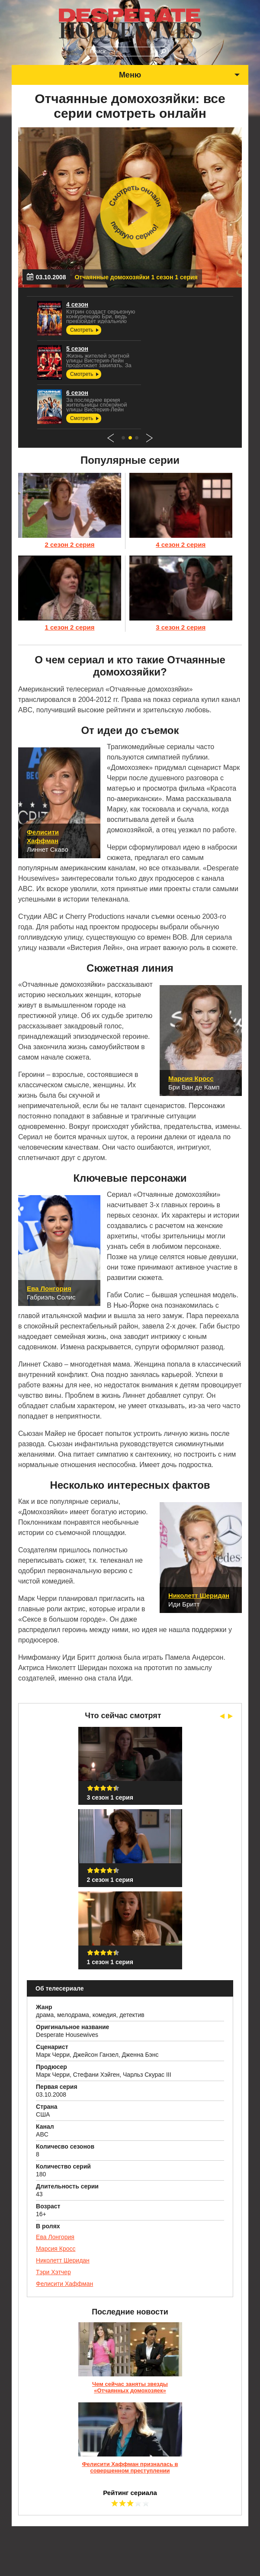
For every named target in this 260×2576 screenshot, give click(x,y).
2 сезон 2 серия (69, 544)
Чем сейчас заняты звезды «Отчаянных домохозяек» (130, 2387)
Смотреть (89, 330)
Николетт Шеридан (63, 2260)
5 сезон (82, 348)
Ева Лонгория (55, 2236)
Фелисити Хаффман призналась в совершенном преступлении (130, 2467)
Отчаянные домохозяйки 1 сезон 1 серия (135, 277)
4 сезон (82, 304)
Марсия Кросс (55, 2248)
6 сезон (82, 392)
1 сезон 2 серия (69, 627)
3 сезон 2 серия (180, 627)
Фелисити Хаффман (64, 2283)
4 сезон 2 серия (180, 544)
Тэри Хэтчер (53, 2272)
